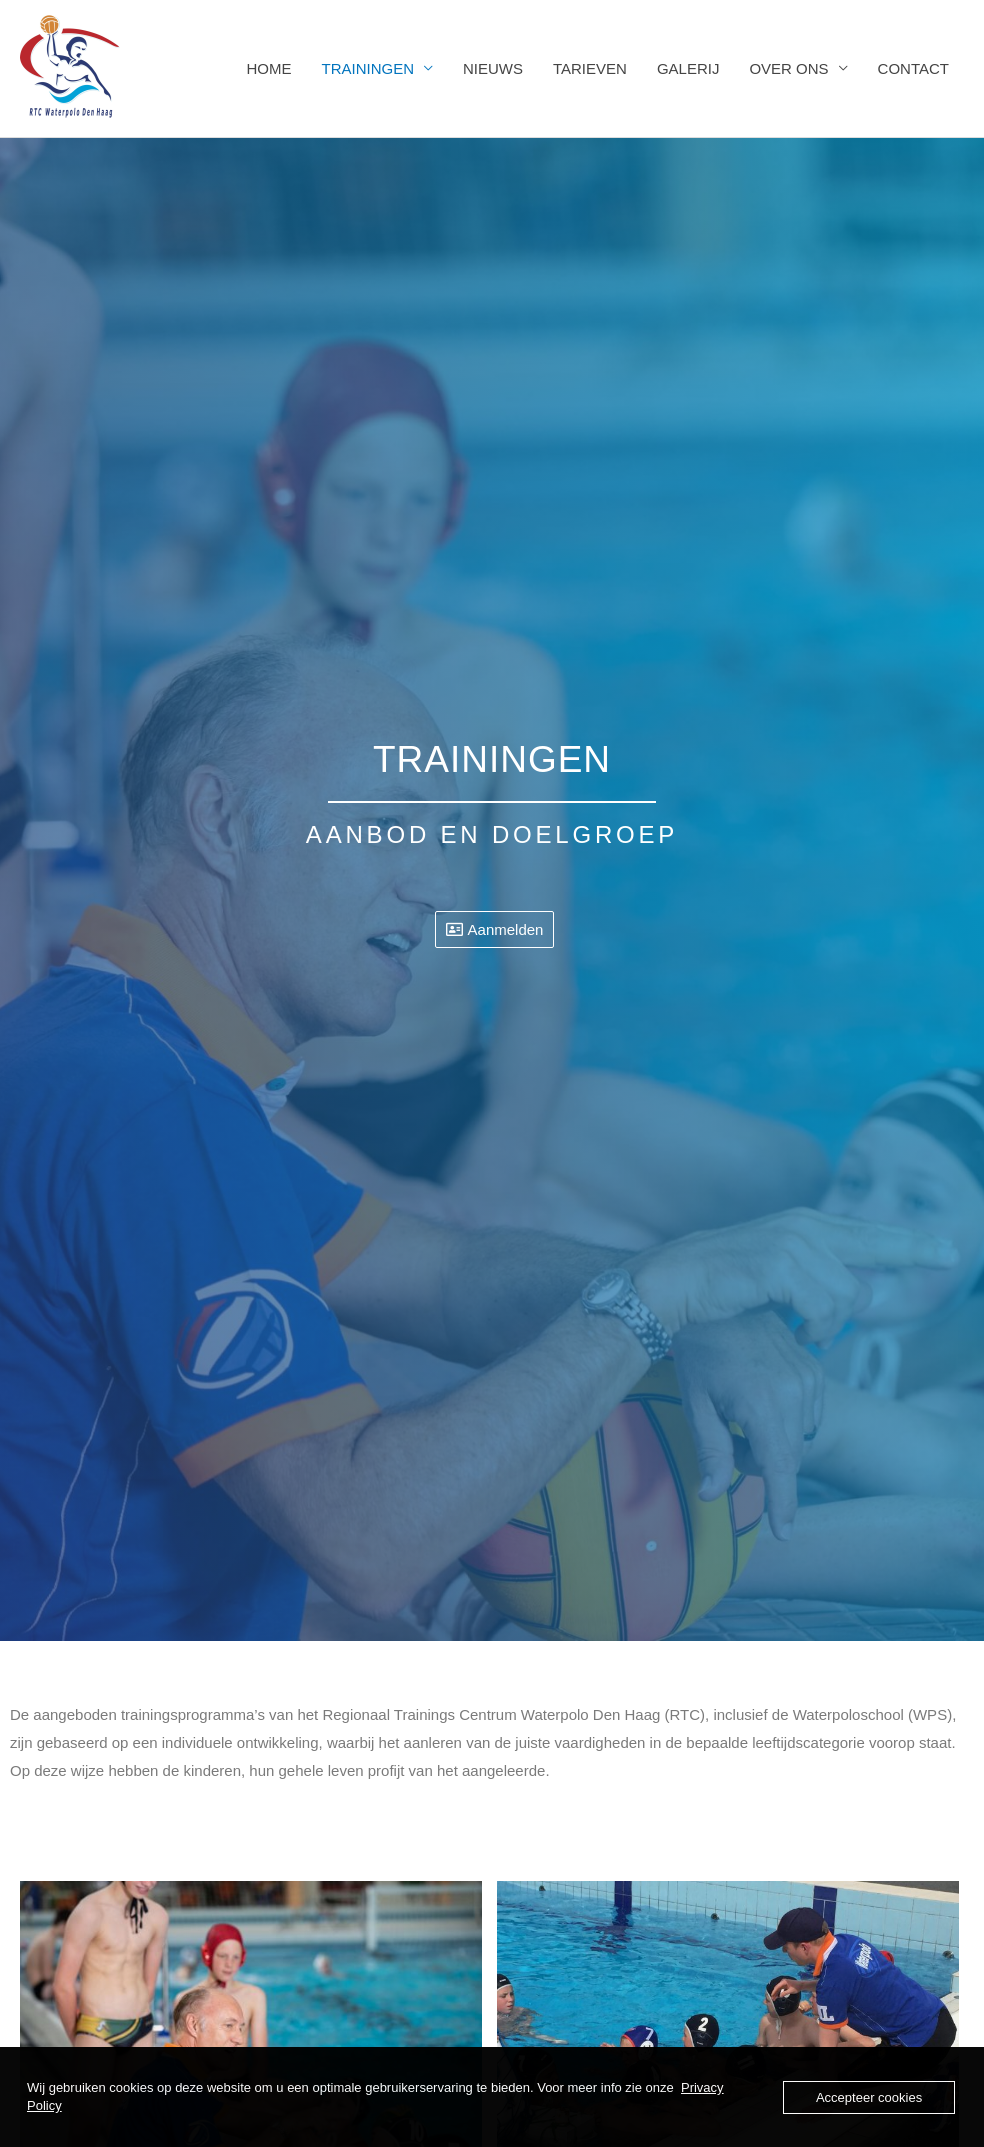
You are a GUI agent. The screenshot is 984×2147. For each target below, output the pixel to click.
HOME (268, 68)
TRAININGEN (367, 68)
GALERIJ (688, 68)
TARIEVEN (590, 68)
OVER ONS (788, 68)
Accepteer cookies (869, 2097)
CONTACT (913, 68)
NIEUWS (493, 68)
